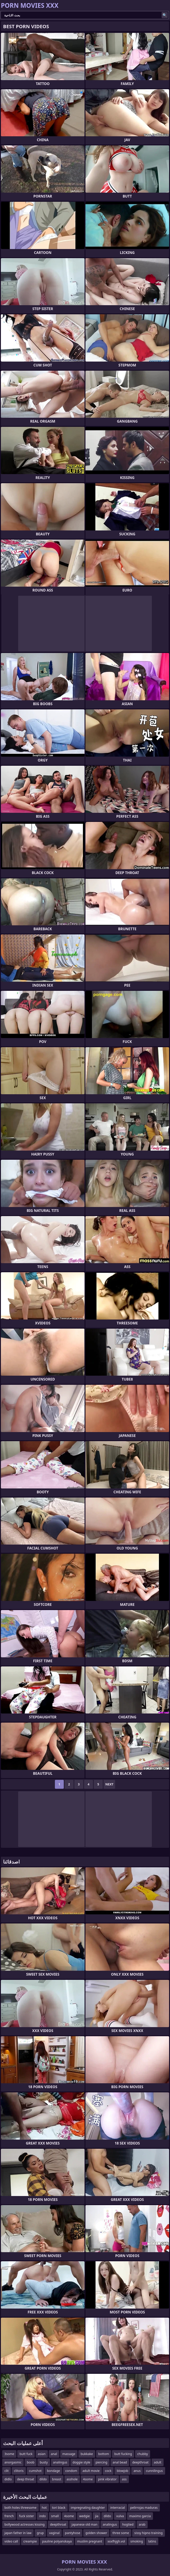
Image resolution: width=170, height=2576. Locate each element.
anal (54, 2454)
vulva (120, 2516)
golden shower (96, 2533)
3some (9, 2454)
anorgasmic (12, 2462)
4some (88, 2479)
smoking (136, 2541)
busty (44, 2462)
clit (6, 2471)
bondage (53, 2471)
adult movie (91, 2471)
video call (11, 2541)
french (9, 2516)
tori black (59, 2507)
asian (42, 2454)
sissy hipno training (148, 2533)
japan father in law (17, 2533)
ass (124, 2479)
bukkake (87, 2454)
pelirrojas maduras (144, 2507)
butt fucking (123, 2454)
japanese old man (84, 2524)
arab (142, 2524)
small (55, 2516)
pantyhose (72, 2533)
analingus (60, 2462)
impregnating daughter (88, 2507)
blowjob (122, 2471)
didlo (8, 2479)
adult (157, 2462)
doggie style (81, 2462)
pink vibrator (107, 2479)
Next (109, 1784)
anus (137, 2471)
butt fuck (26, 2454)
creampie (30, 2541)
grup (40, 2533)
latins (152, 2541)
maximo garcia (140, 2516)
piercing (101, 2462)
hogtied (127, 2524)
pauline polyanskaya (57, 2541)
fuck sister (26, 2516)
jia (96, 2516)
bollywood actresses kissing (24, 2524)
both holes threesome (20, 2507)
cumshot (35, 2471)
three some (120, 2533)
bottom (103, 2454)
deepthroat (140, 2462)
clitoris (19, 2471)
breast (56, 2479)
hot (44, 2507)
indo (42, 2516)
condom (71, 2471)
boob (30, 2462)
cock (108, 2471)
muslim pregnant (89, 2541)
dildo (43, 2479)
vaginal (54, 2533)
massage (68, 2454)
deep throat (25, 2479)
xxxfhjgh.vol (116, 2541)
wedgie (84, 2516)
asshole (72, 2479)
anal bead (120, 2462)
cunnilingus (154, 2471)
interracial (117, 2507)
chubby (142, 2454)
